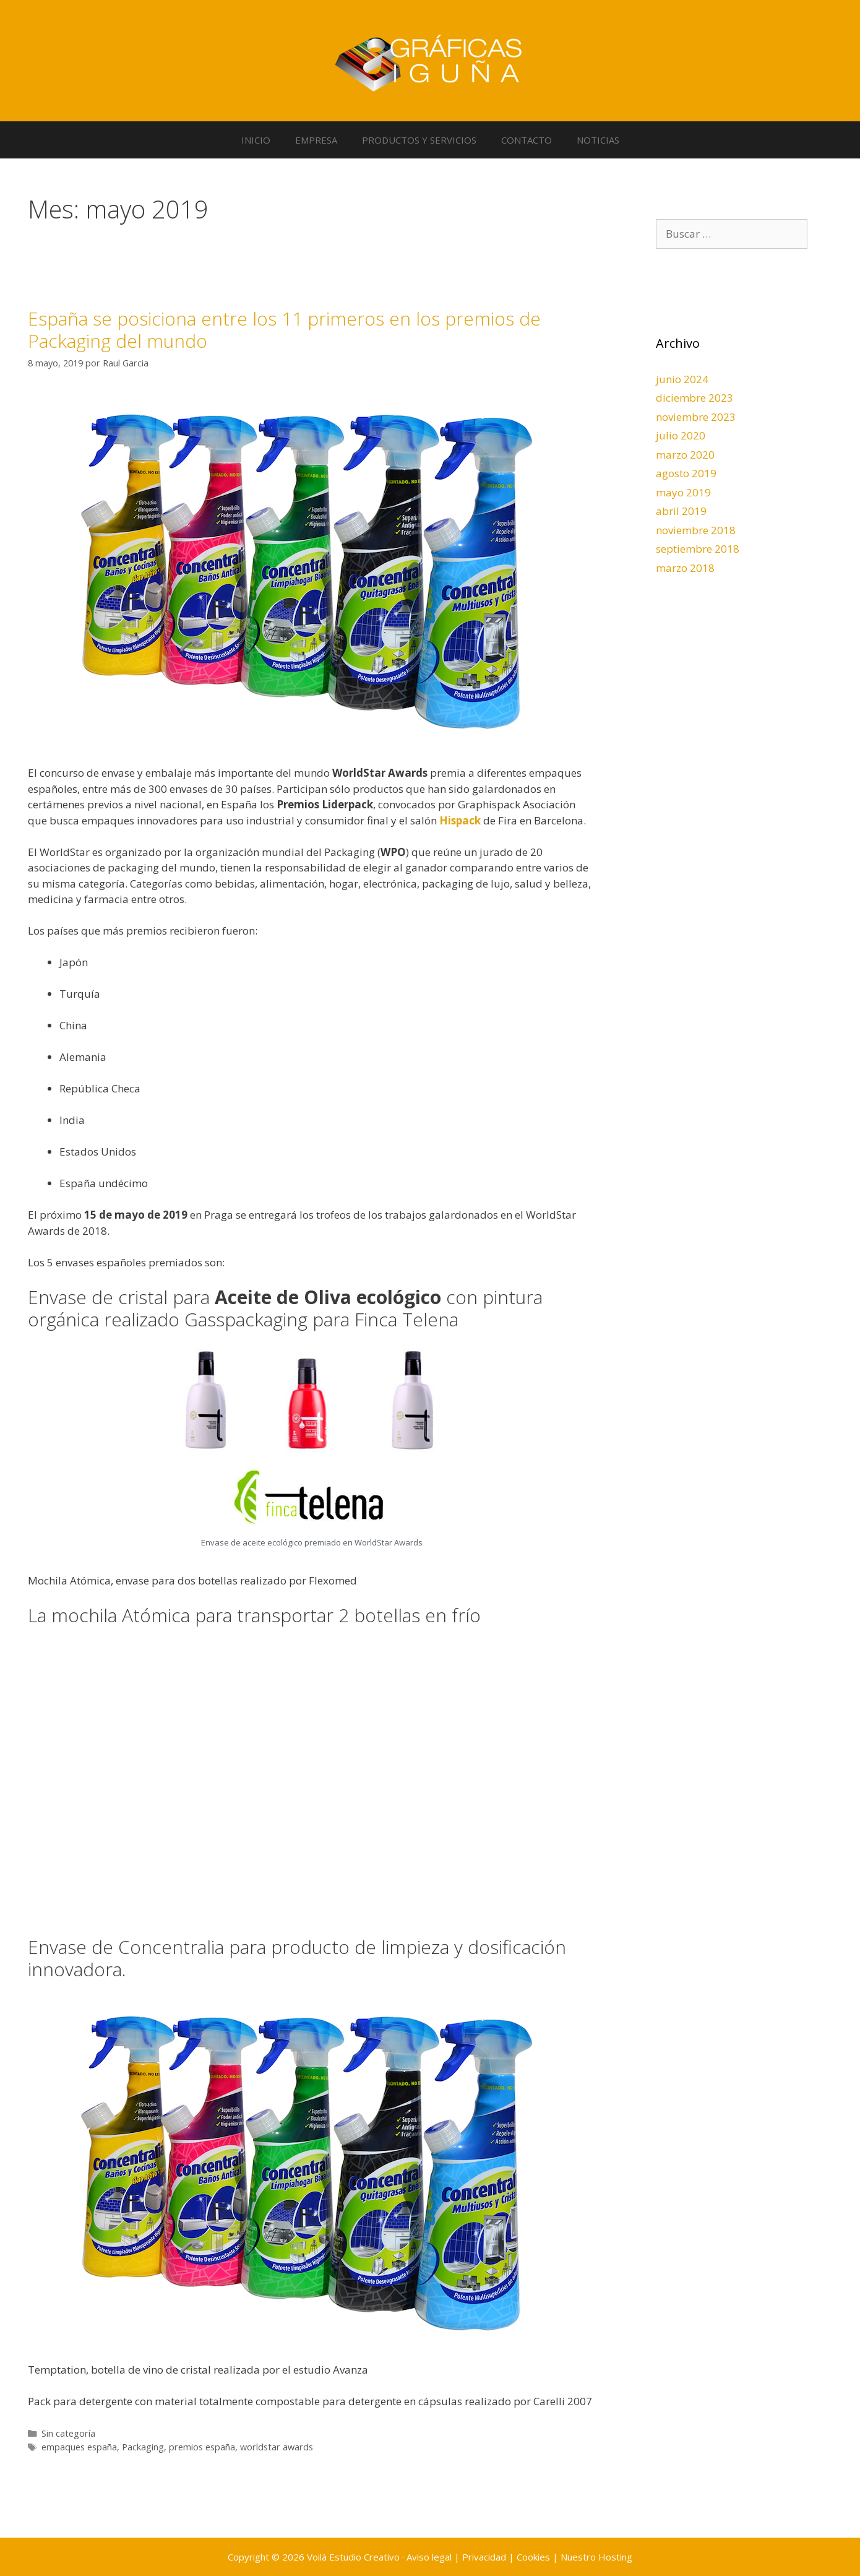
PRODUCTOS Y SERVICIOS (419, 140)
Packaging (143, 2447)
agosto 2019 (686, 473)
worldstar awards (276, 2447)
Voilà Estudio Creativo (353, 2557)
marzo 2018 (685, 568)
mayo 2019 (683, 492)
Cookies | (539, 2557)
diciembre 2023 (694, 398)
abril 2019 (681, 511)
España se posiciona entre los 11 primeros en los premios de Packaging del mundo (284, 329)
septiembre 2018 (697, 549)
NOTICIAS (598, 140)
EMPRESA (316, 140)
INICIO (255, 140)
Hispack (460, 820)
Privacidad (484, 2557)
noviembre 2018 (696, 530)
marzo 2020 (685, 454)
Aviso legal (429, 2557)
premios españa (202, 2447)
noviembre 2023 (696, 417)
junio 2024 (682, 379)
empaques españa (79, 2447)
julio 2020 (680, 435)
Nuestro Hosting (596, 2557)
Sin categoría (68, 2433)
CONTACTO (526, 140)
